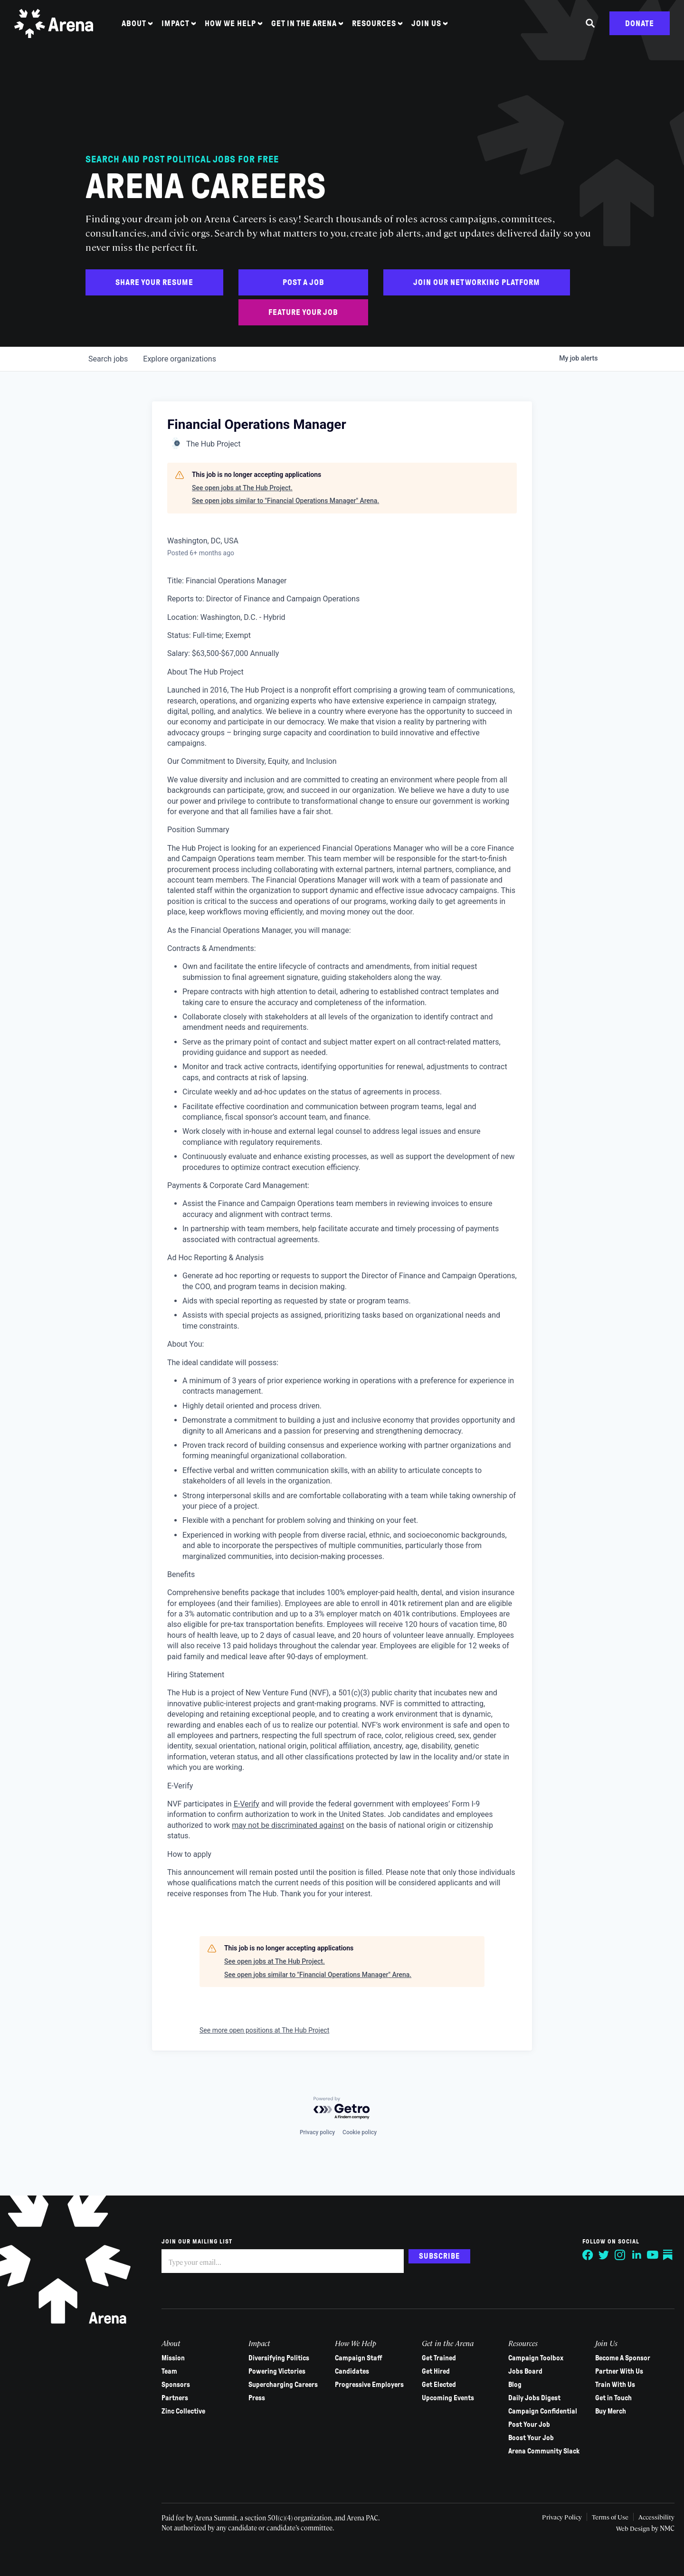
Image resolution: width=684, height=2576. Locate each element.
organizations (179, 358)
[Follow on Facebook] (583, 2255)
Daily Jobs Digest (531, 2398)
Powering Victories (275, 2371)
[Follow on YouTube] (648, 2255)
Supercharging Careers (282, 2384)
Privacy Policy (553, 2516)
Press (255, 2398)
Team (169, 2371)
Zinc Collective (183, 2411)
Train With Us (611, 2384)
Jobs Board (522, 2371)
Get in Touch (609, 2398)
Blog (511, 2384)
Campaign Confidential (539, 2411)
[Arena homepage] (59, 29)
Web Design (628, 2528)
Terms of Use (603, 2516)
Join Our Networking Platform (476, 282)
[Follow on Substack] (664, 2255)
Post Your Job (526, 2424)
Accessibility (651, 2516)
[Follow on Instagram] (615, 2255)
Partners (175, 2398)
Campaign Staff (357, 2358)
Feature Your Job (303, 312)
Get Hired (433, 2371)
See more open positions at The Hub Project (264, 2030)
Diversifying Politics (277, 2358)
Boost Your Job (528, 2438)
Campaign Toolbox (532, 2358)
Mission (173, 2358)
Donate (639, 29)
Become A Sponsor (618, 2358)
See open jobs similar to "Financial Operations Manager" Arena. (285, 500)
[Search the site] (590, 30)
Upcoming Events (445, 2398)
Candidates (350, 2371)
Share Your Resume (154, 282)
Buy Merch (606, 2411)
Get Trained (436, 2358)
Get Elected (436, 2384)
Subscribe (439, 2256)
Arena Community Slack (540, 2451)
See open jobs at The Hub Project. (242, 488)
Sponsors (176, 2384)
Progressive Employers (367, 2384)
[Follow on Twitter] (599, 2255)
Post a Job (303, 282)
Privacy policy (317, 2132)
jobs (108, 358)
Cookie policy (359, 2132)
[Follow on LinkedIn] (631, 2255)
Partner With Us (615, 2371)
